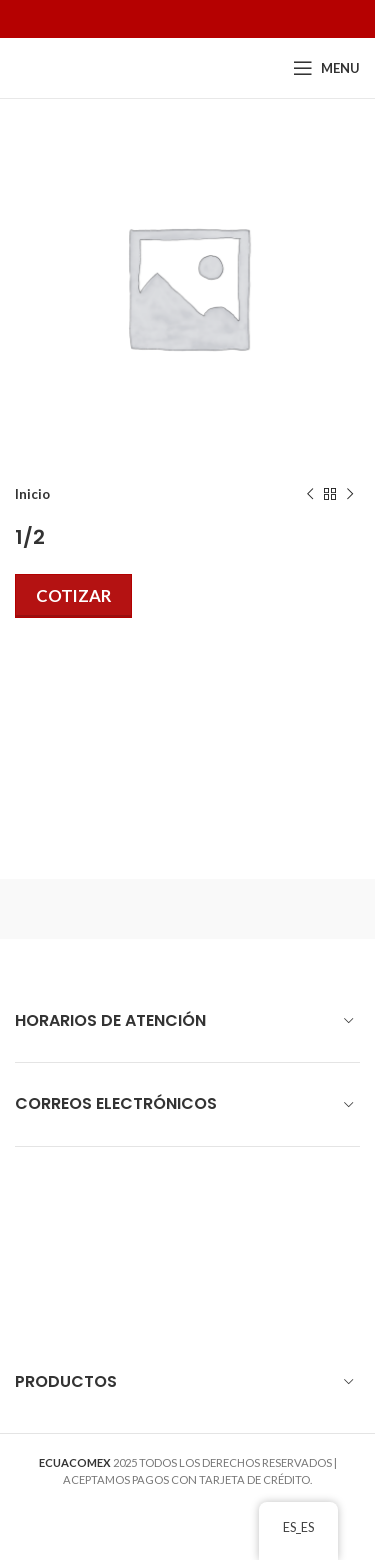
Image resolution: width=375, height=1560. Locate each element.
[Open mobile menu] (326, 68)
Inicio (32, 494)
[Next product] (350, 495)
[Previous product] (310, 495)
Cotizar (73, 595)
